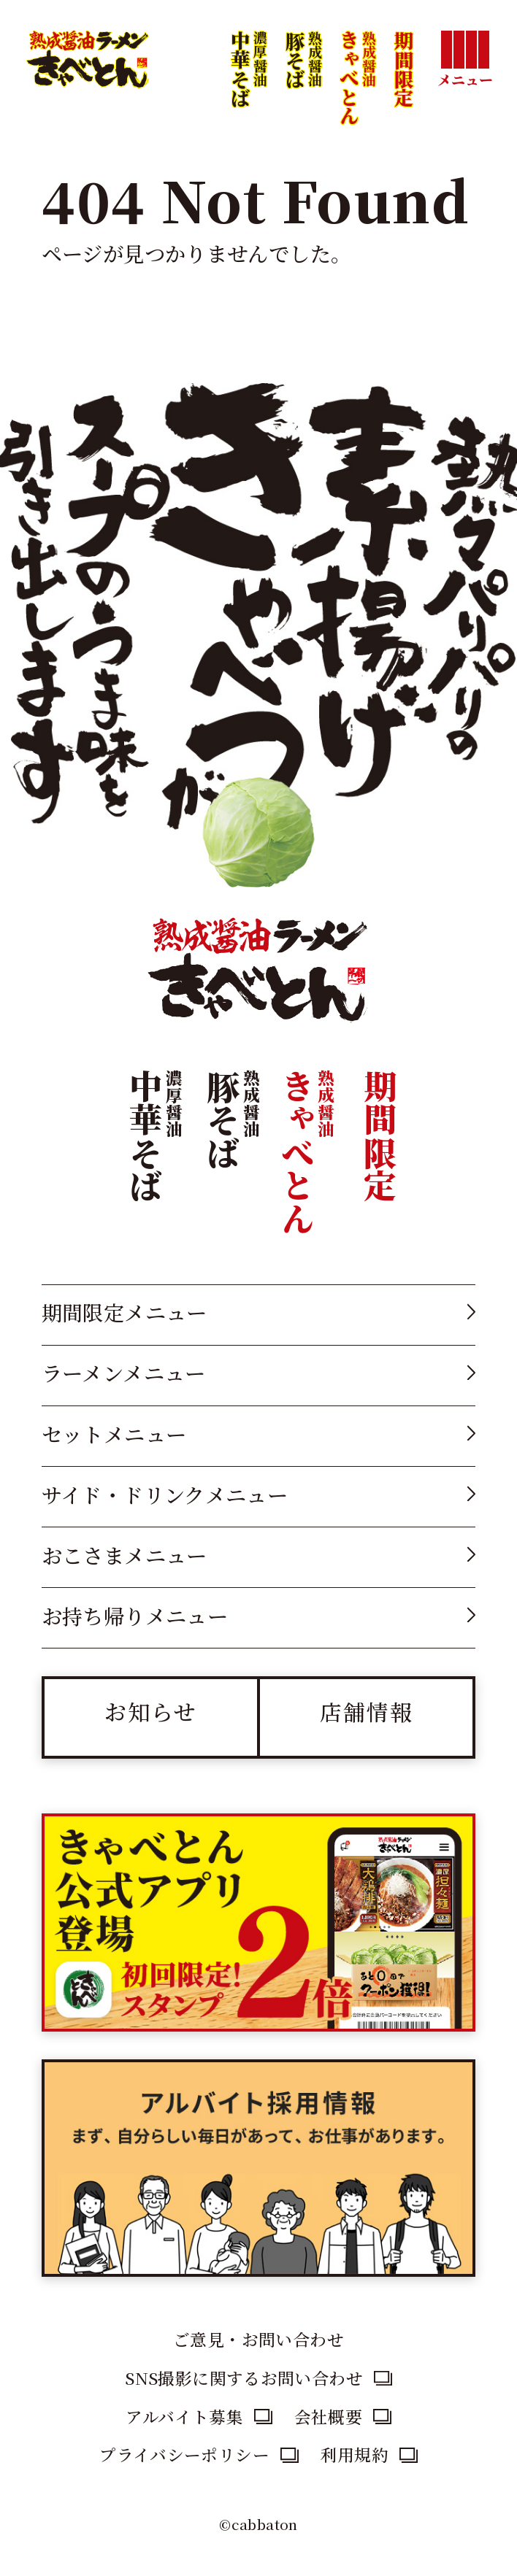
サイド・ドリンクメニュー (165, 1494)
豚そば (303, 98)
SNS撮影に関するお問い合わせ (244, 2377)
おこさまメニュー (124, 1555)
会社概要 (328, 2416)
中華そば (248, 98)
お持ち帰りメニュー (135, 1615)
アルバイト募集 (184, 2416)
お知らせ (150, 1711)
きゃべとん (357, 97)
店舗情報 (366, 1711)
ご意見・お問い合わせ (258, 2339)
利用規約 (355, 2454)
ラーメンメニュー (124, 1372)
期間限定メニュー (124, 1312)
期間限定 (404, 69)
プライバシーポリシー (184, 2454)
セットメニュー (114, 1434)
